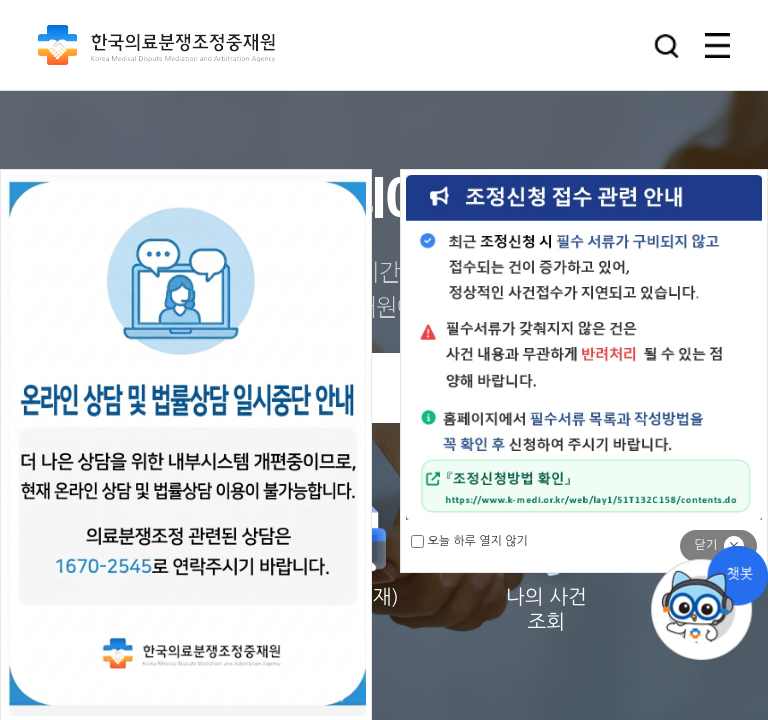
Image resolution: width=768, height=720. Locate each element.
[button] (666, 45)
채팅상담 (708, 604)
